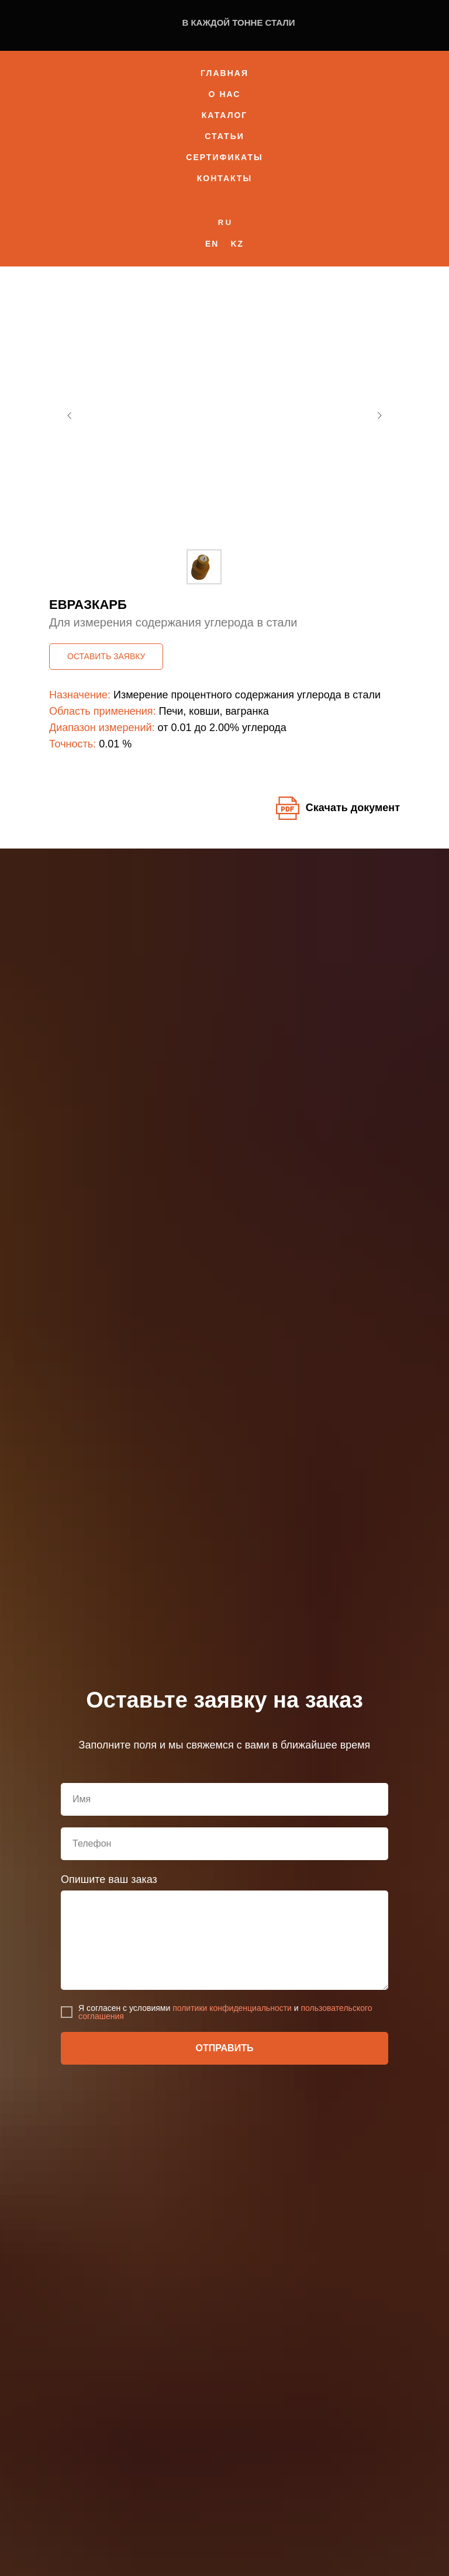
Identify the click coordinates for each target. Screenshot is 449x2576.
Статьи (224, 136)
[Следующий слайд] (379, 415)
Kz (237, 243)
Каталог (225, 115)
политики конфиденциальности (232, 2008)
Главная (224, 73)
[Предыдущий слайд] (69, 415)
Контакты (224, 178)
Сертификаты (224, 157)
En (212, 243)
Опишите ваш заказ (109, 1879)
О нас (225, 94)
